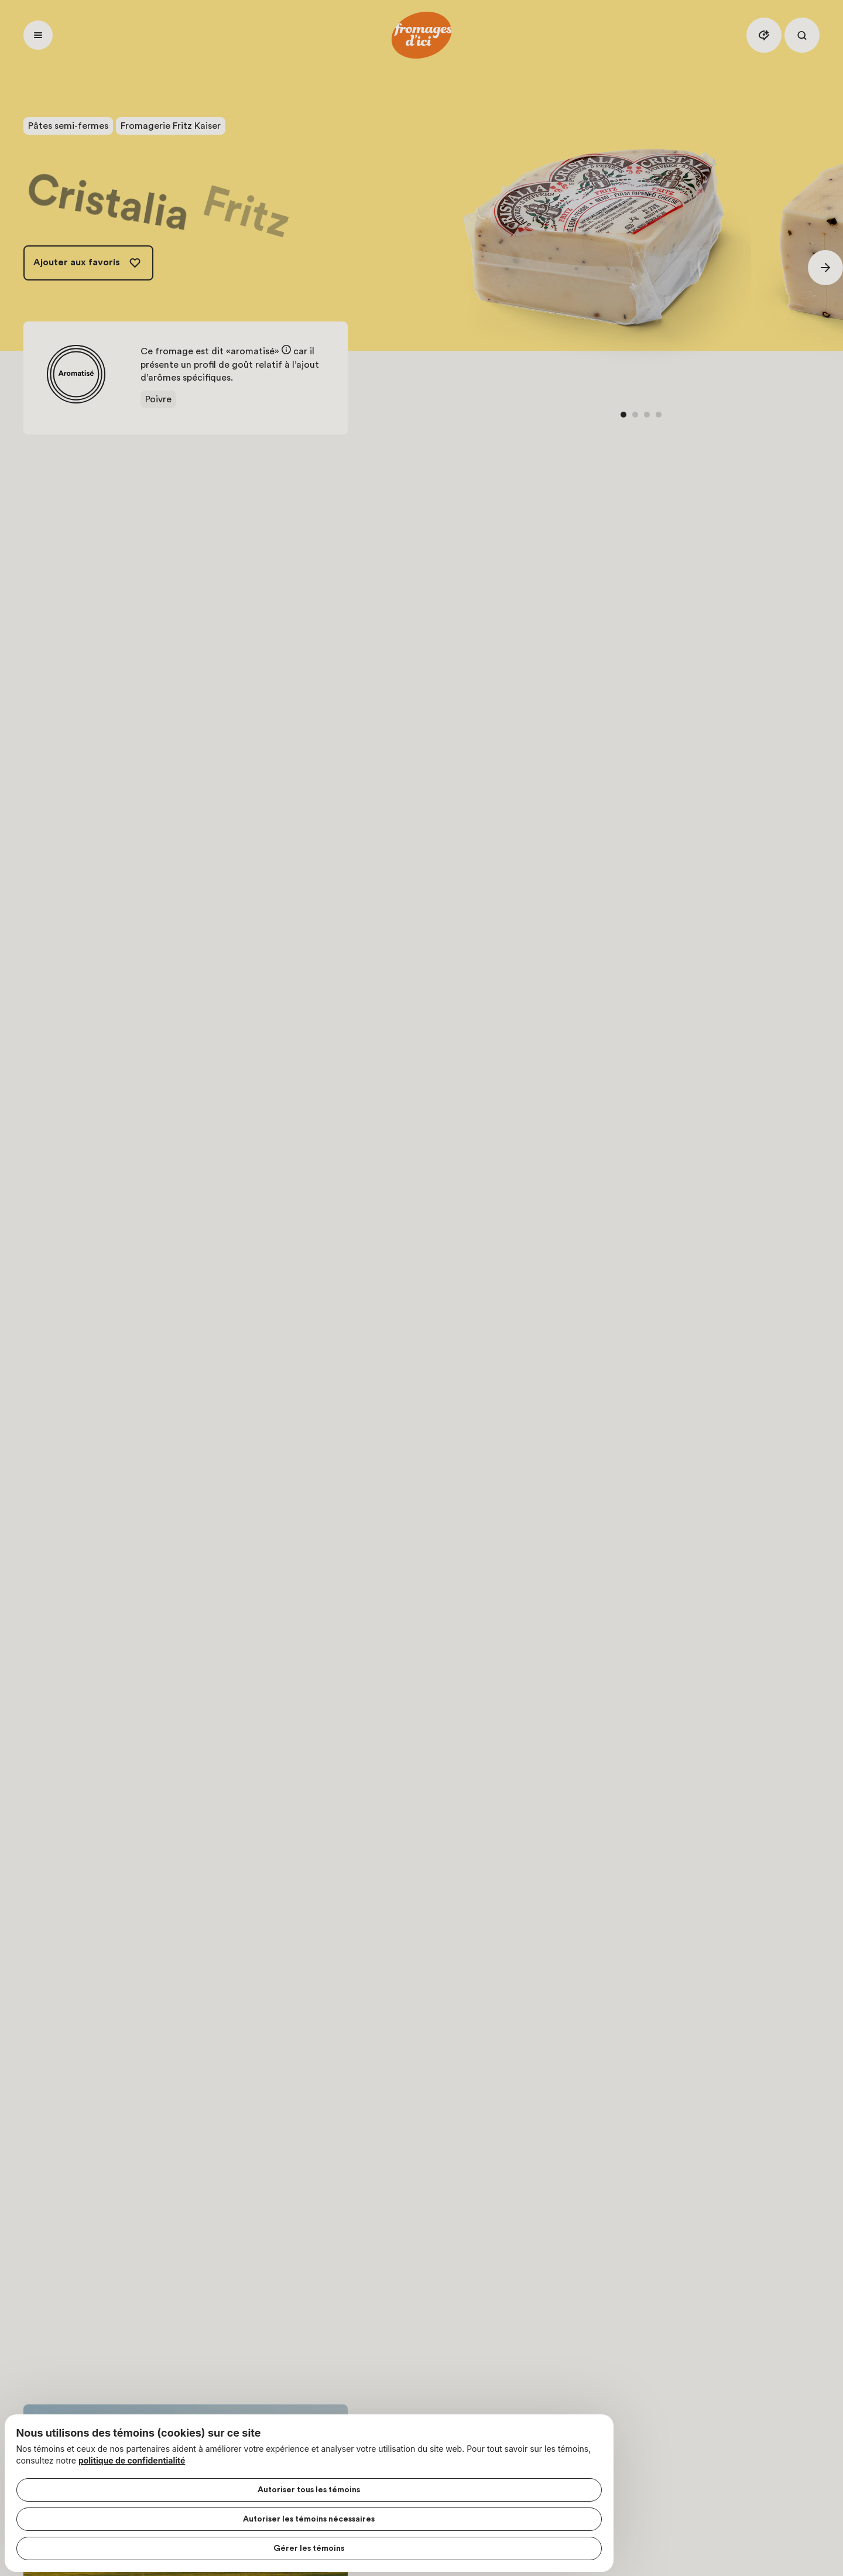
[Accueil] (421, 35)
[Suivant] (825, 267)
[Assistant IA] (764, 35)
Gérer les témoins (121, 2541)
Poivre (158, 399)
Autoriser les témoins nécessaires (121, 2511)
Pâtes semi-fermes (68, 126)
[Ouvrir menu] (38, 35)
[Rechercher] (802, 35)
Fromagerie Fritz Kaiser (171, 126)
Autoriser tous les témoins (121, 2482)
